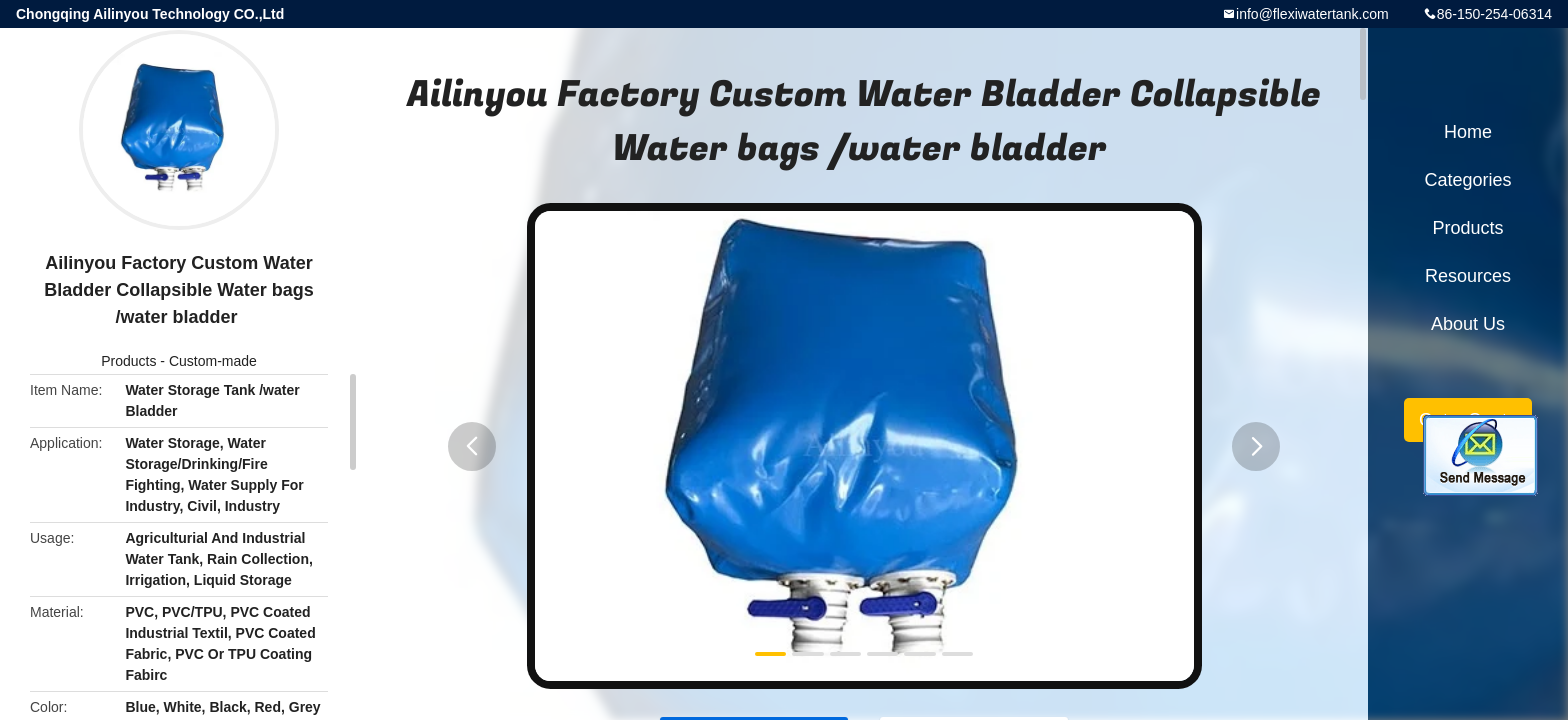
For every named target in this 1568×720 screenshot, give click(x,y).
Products (128, 361)
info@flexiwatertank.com (1312, 14)
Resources (1468, 276)
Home (1468, 132)
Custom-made (213, 361)
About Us (1468, 324)
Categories (1467, 180)
